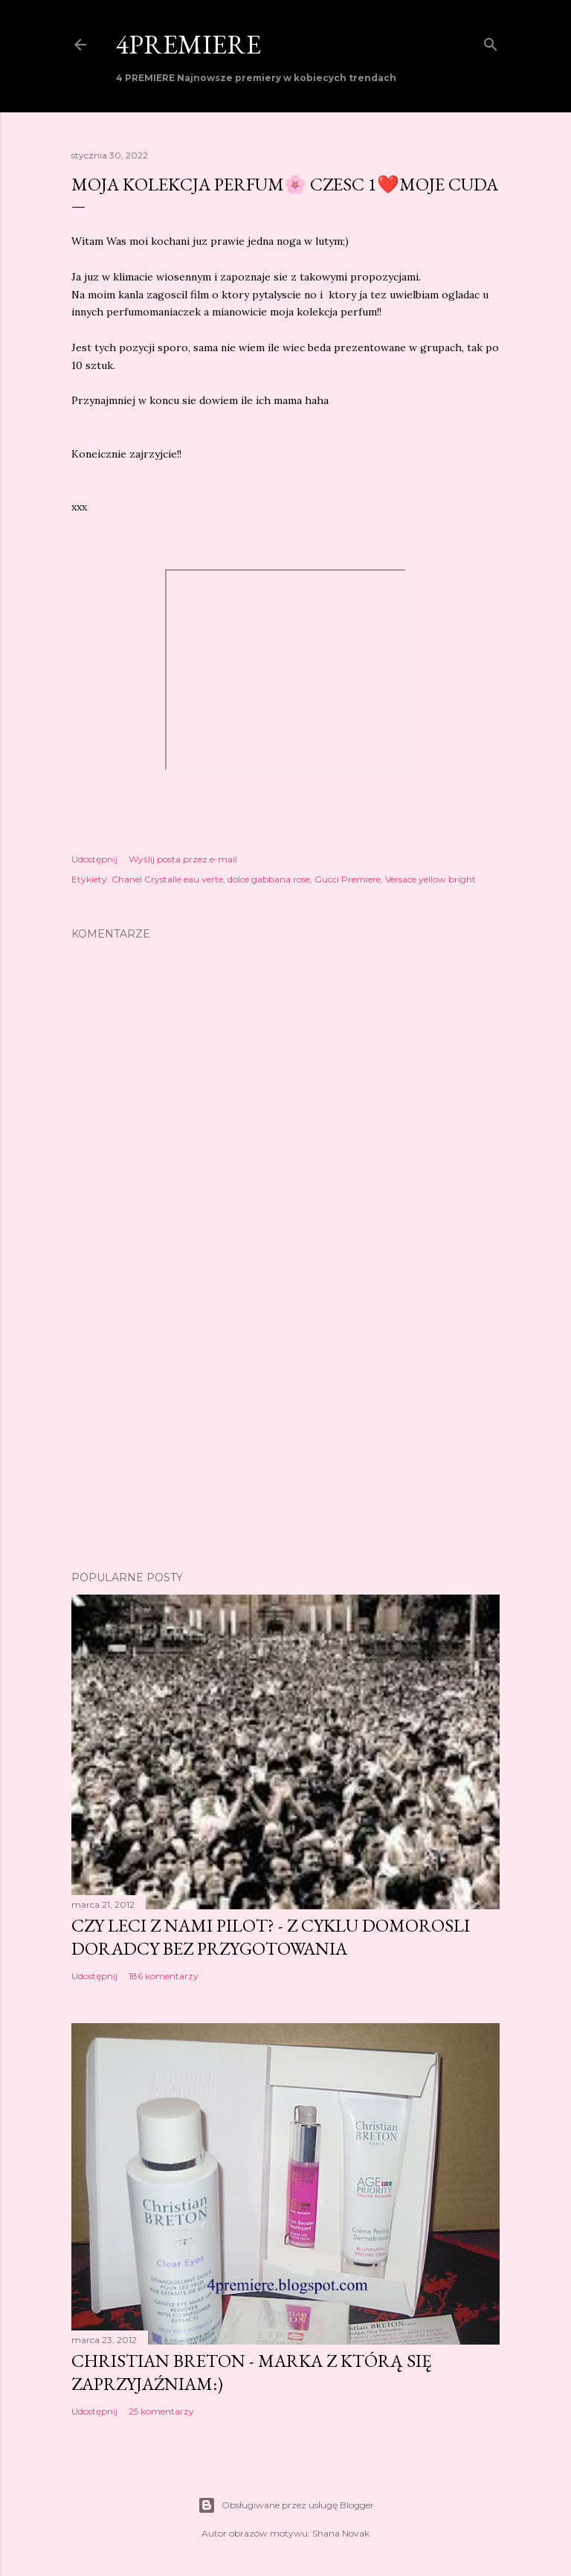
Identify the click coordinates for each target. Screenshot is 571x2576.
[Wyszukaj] (491, 41)
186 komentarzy (164, 1975)
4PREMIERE (188, 44)
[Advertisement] (285, 1429)
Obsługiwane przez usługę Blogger (286, 2505)
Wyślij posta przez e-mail (183, 859)
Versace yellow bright (430, 879)
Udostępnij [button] (94, 859)
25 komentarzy (161, 2411)
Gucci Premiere (347, 879)
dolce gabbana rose (269, 879)
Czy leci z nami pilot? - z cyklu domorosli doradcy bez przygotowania (270, 1937)
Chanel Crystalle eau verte (167, 879)
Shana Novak (341, 2533)
